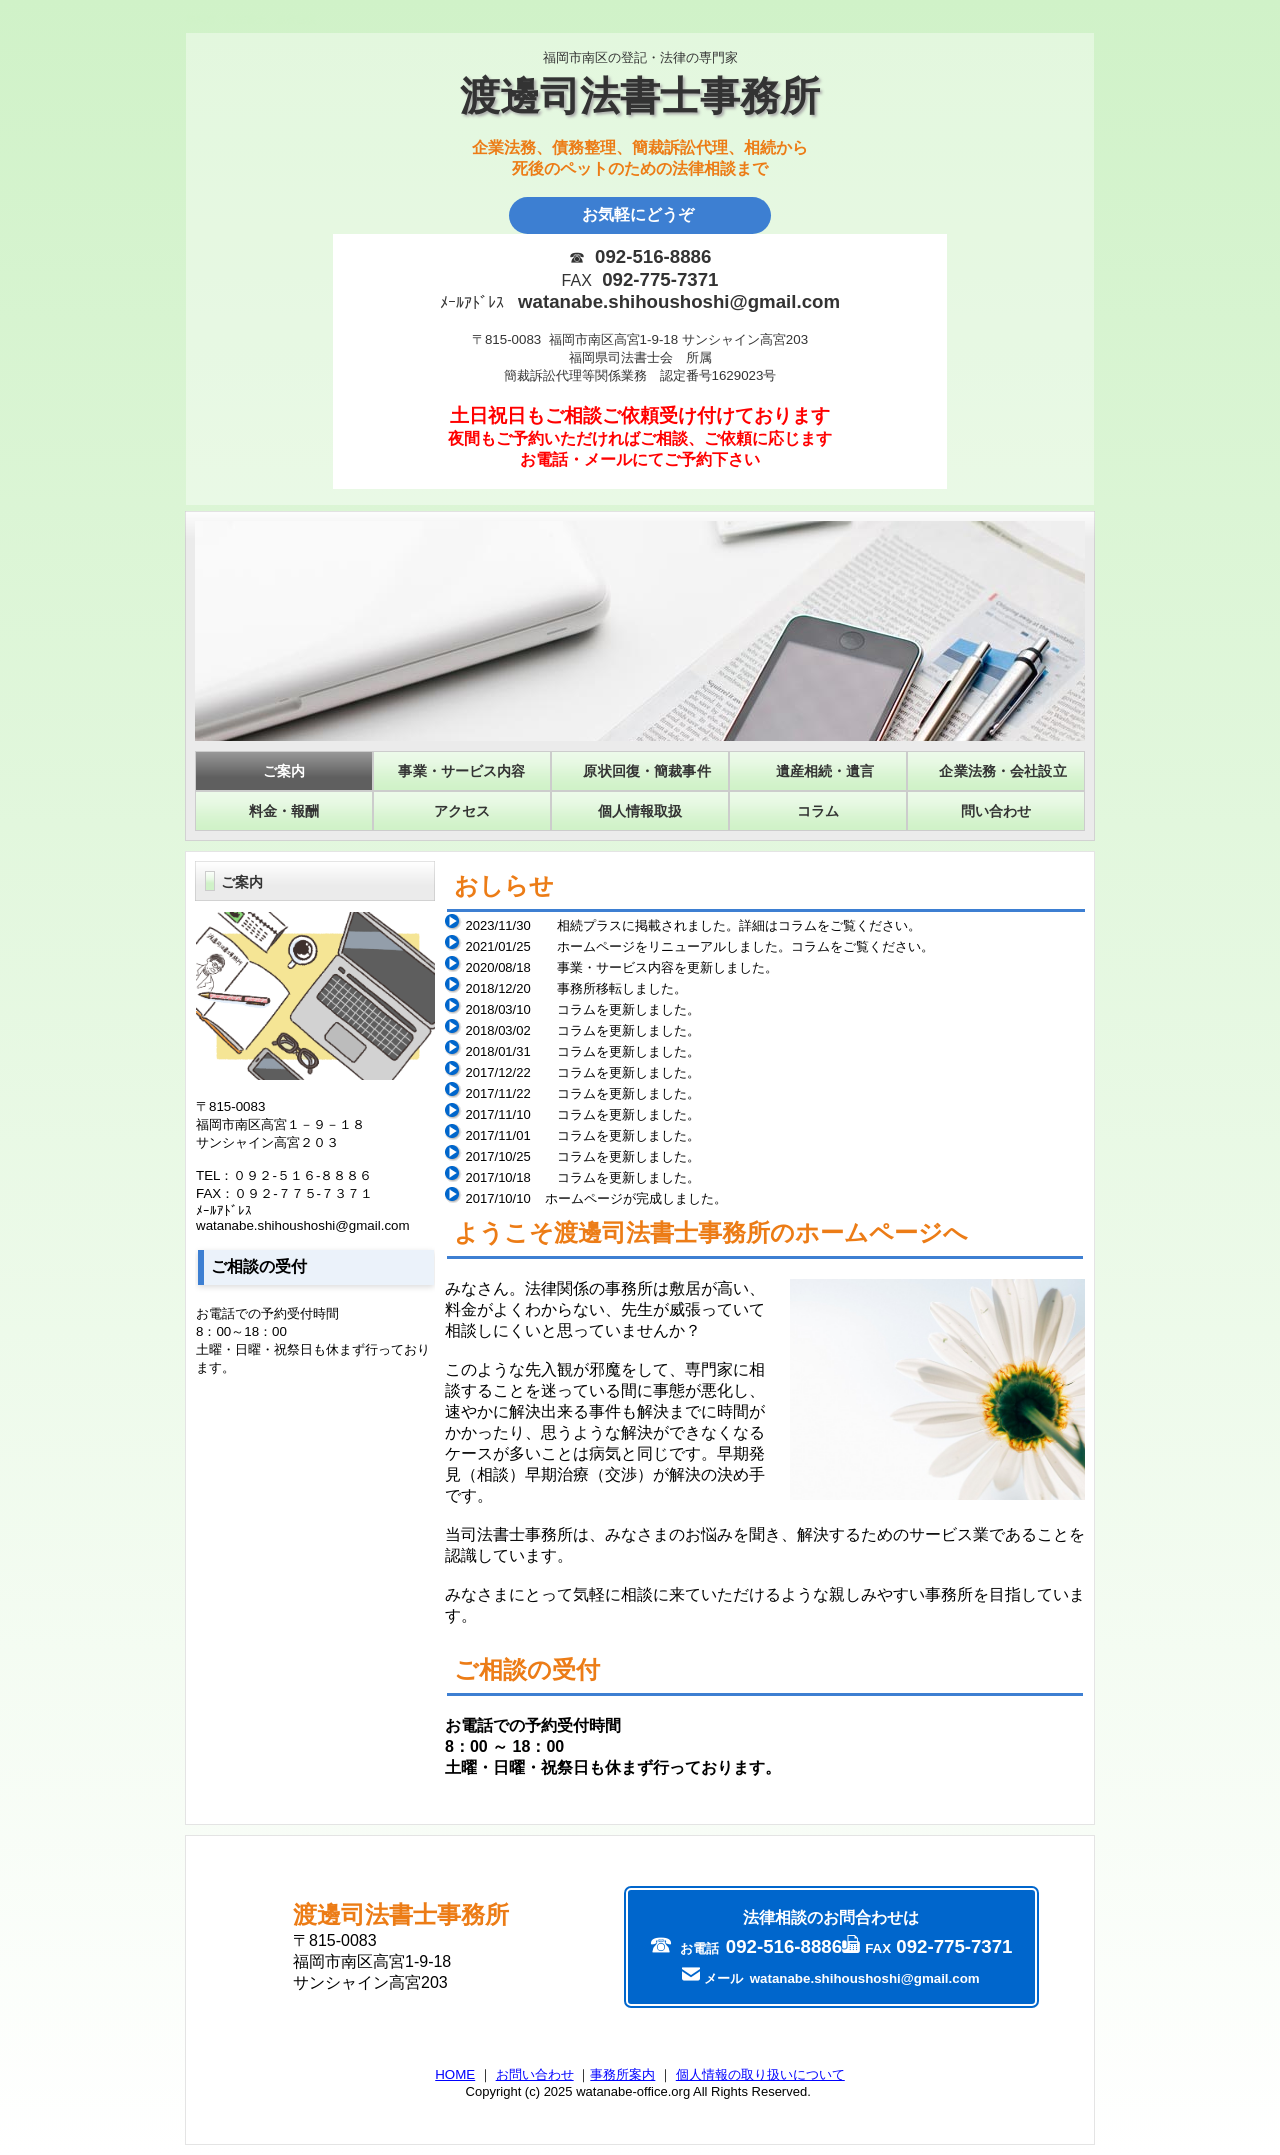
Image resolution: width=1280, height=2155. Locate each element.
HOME (455, 2074)
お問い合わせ (535, 2074)
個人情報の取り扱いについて (760, 2074)
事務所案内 (622, 2074)
